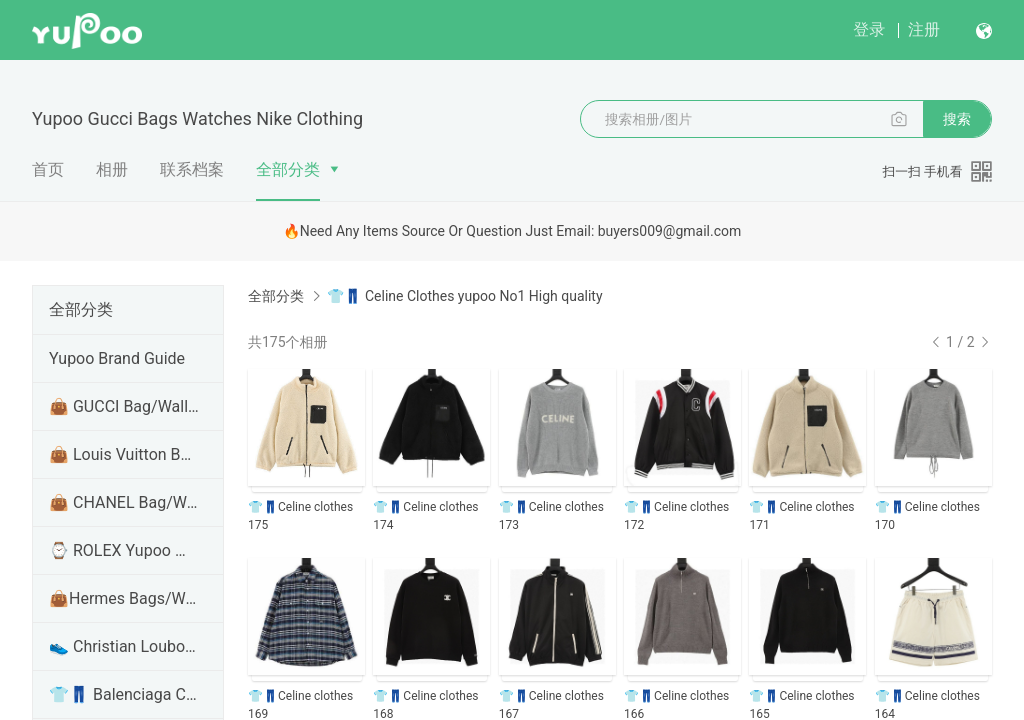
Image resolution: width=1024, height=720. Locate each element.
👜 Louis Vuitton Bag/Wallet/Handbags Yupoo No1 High (124, 454)
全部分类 (288, 169)
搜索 (957, 119)
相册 (112, 169)
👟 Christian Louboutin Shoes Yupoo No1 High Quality (124, 646)
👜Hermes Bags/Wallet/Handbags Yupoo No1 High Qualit (124, 598)
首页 (48, 169)
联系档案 (192, 169)
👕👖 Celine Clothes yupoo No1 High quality (464, 296)
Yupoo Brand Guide (117, 358)
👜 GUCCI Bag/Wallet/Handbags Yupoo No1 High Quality (124, 406)
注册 (924, 29)
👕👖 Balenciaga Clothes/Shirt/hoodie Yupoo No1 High (124, 694)
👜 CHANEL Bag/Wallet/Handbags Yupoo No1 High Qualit (124, 502)
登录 (869, 29)
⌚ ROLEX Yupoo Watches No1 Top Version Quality (124, 550)
